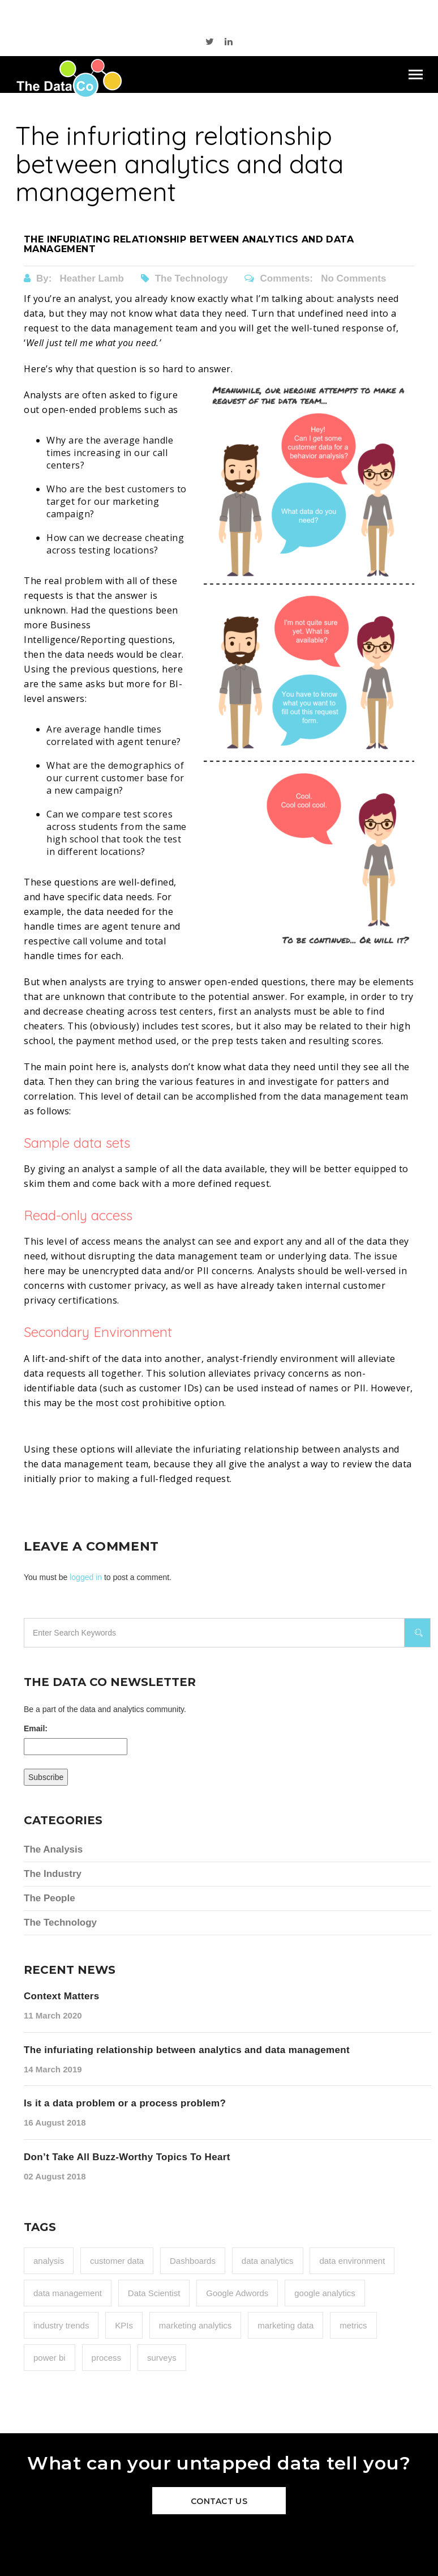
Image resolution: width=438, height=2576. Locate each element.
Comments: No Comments (315, 278)
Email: (36, 1728)
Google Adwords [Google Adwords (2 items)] (237, 2293)
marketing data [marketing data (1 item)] (285, 2325)
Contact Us (219, 2501)
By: (75, 278)
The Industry (52, 1873)
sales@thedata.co (261, 13)
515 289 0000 (174, 13)
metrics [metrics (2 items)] (353, 2325)
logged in (86, 1577)
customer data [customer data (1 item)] (117, 2261)
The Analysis (53, 1849)
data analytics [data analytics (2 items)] (268, 2261)
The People (49, 1898)
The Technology (186, 278)
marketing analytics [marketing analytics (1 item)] (195, 2325)
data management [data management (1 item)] (67, 2293)
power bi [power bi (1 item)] (49, 2357)
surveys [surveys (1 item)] (162, 2357)
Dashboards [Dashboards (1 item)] (193, 2261)
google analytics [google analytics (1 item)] (324, 2293)
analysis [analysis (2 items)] (48, 2261)
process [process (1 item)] (107, 2357)
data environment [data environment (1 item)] (352, 2261)
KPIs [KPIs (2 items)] (124, 2325)
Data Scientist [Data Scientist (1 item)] (154, 2293)
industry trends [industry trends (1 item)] (61, 2325)
